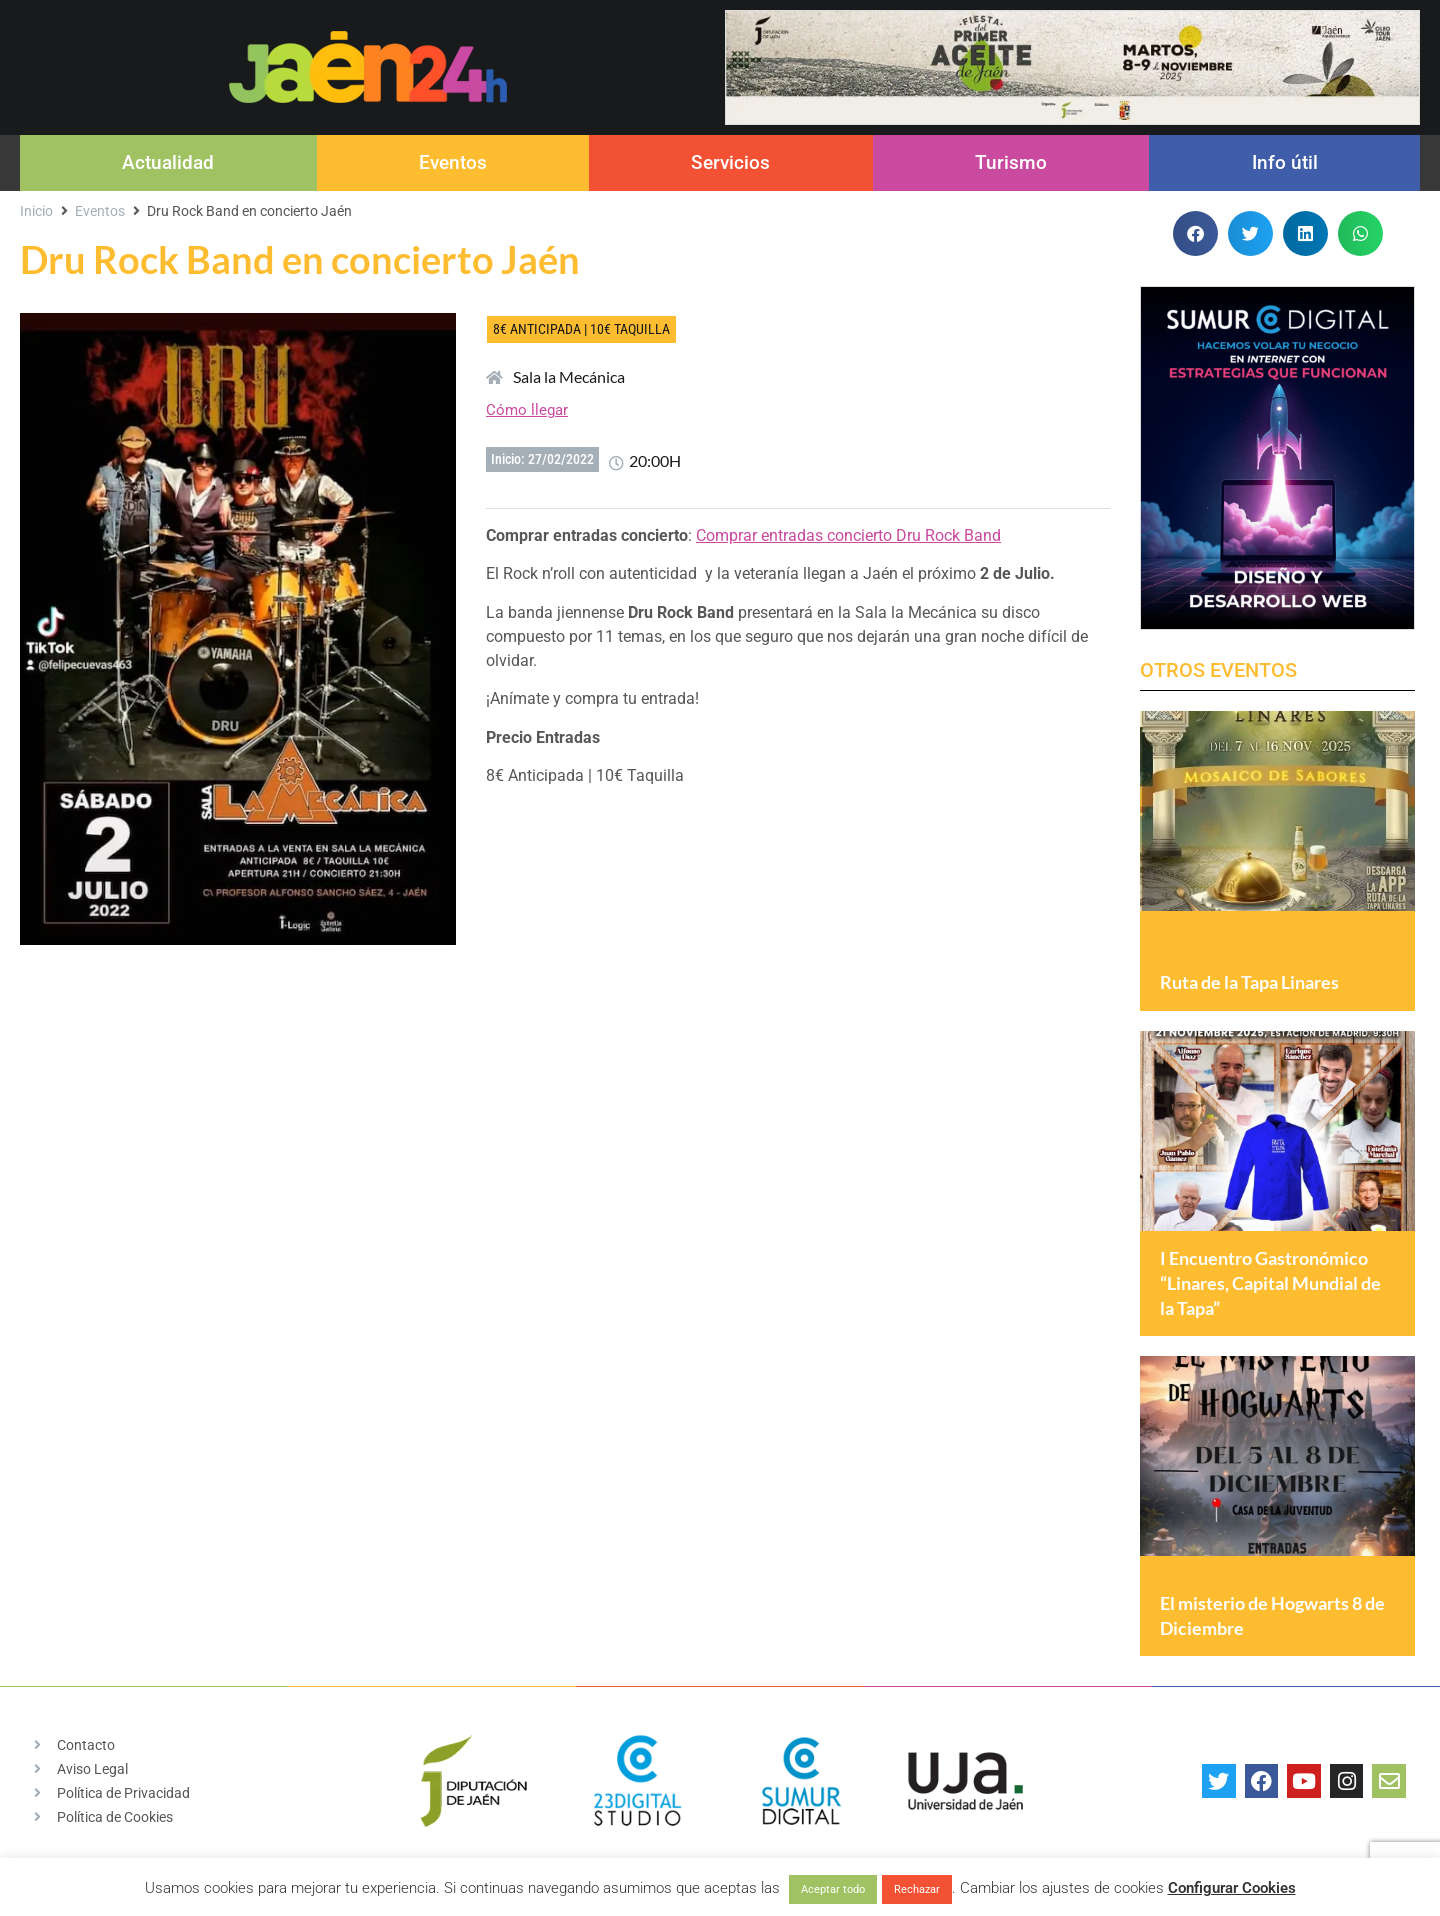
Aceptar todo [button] (833, 1889)
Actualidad (168, 162)
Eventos (453, 162)
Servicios (730, 162)
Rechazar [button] (917, 1889)
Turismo (1011, 162)
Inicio (36, 211)
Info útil (1285, 162)
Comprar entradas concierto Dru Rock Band (848, 535)
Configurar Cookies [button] (1232, 1888)
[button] (1195, 233)
